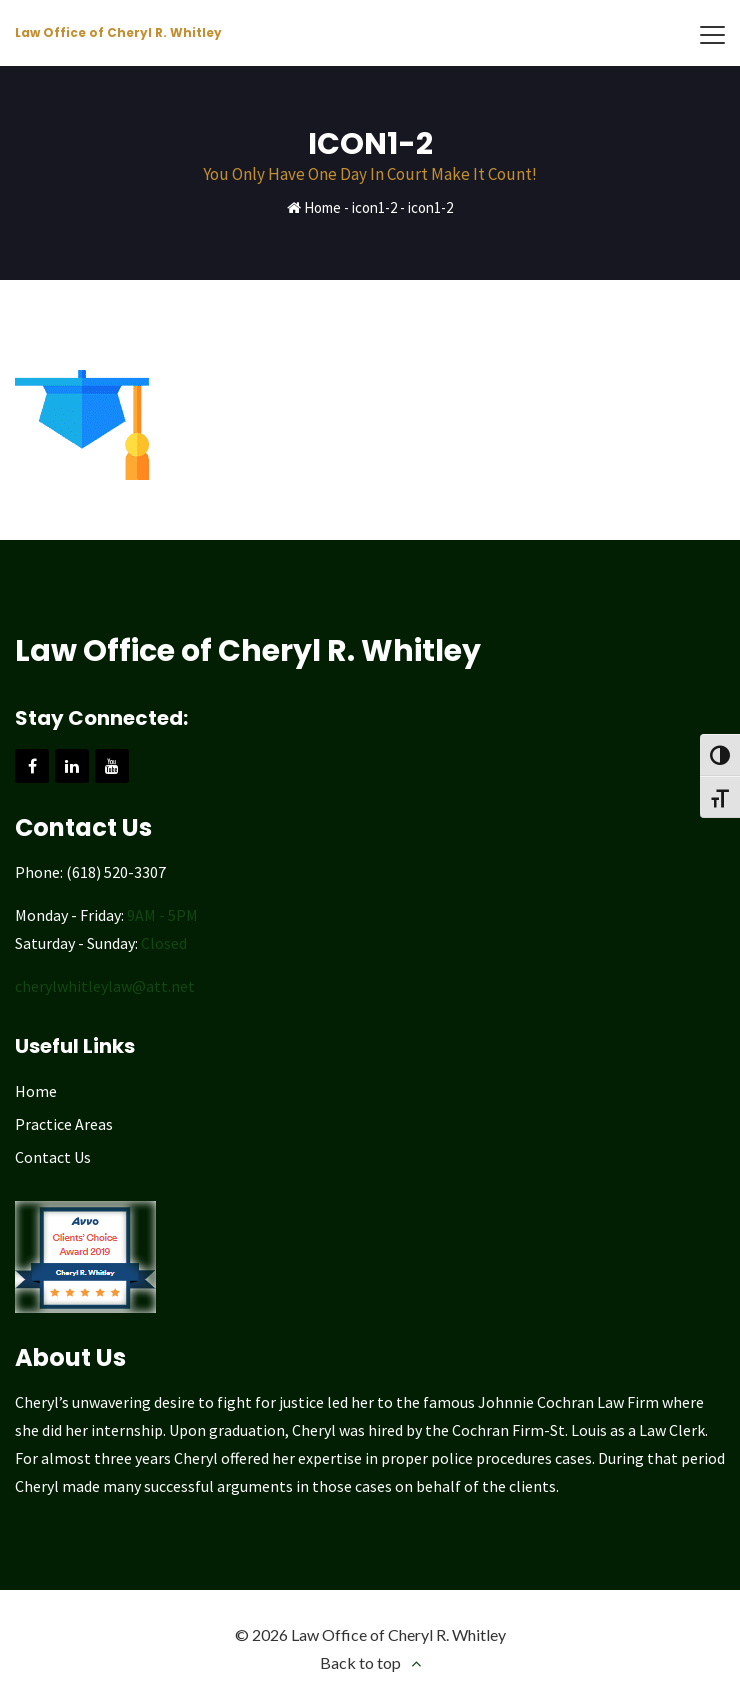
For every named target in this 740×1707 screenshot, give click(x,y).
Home (322, 207)
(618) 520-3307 (116, 872)
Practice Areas (64, 1124)
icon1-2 (374, 207)
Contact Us (53, 1157)
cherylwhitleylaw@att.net (105, 986)
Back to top (360, 1662)
